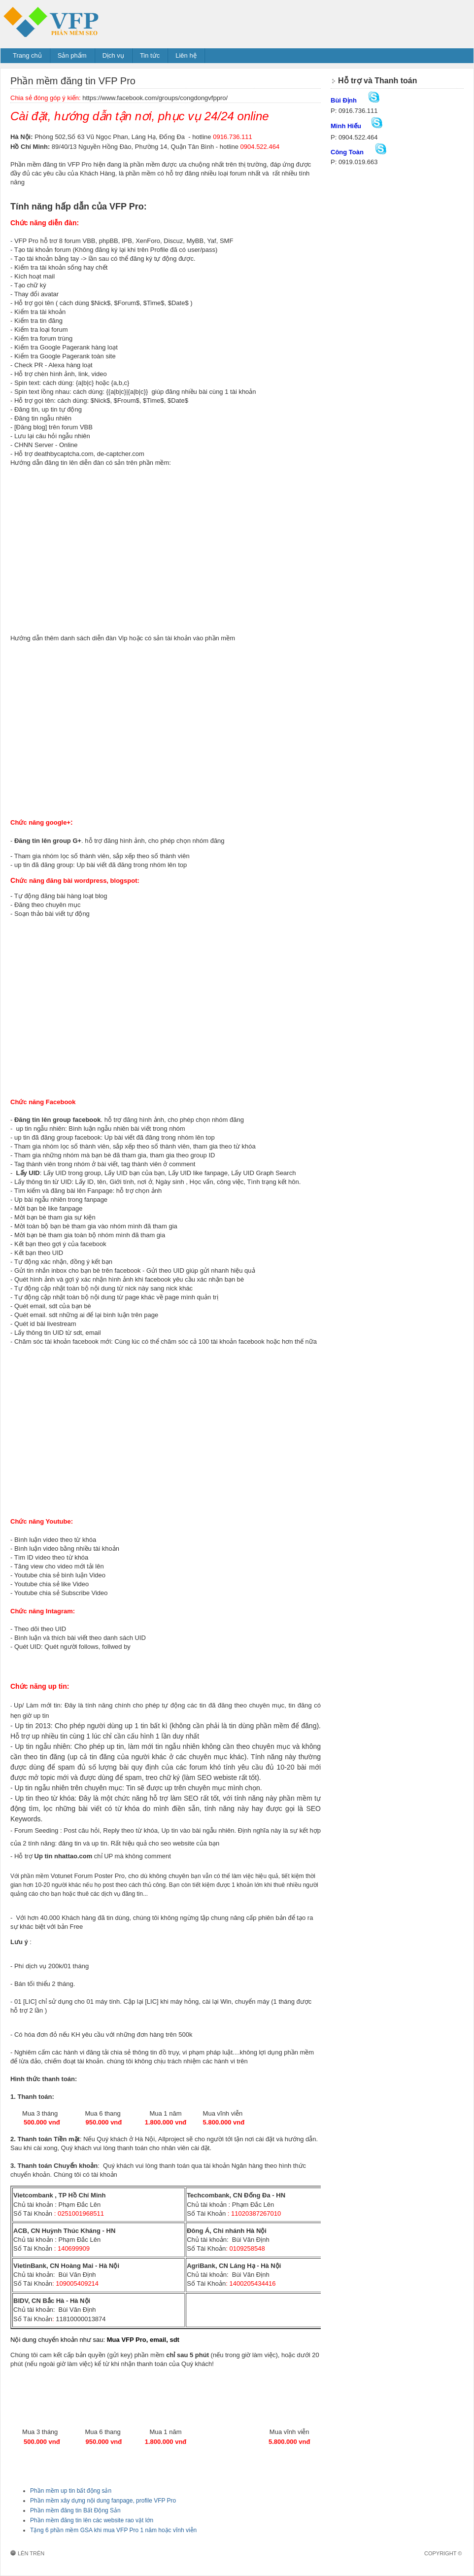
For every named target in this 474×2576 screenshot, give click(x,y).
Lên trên (31, 2553)
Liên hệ (185, 55)
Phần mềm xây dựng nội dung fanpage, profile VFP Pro (103, 2500)
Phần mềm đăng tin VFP (76, 21)
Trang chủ (27, 55)
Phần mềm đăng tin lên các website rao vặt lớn (91, 2520)
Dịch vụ (113, 55)
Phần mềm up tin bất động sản (70, 2490)
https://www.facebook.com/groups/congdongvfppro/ (155, 98)
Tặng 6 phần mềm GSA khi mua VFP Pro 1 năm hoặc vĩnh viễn (113, 2530)
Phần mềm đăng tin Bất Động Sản (75, 2510)
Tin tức (150, 55)
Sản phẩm (72, 55)
